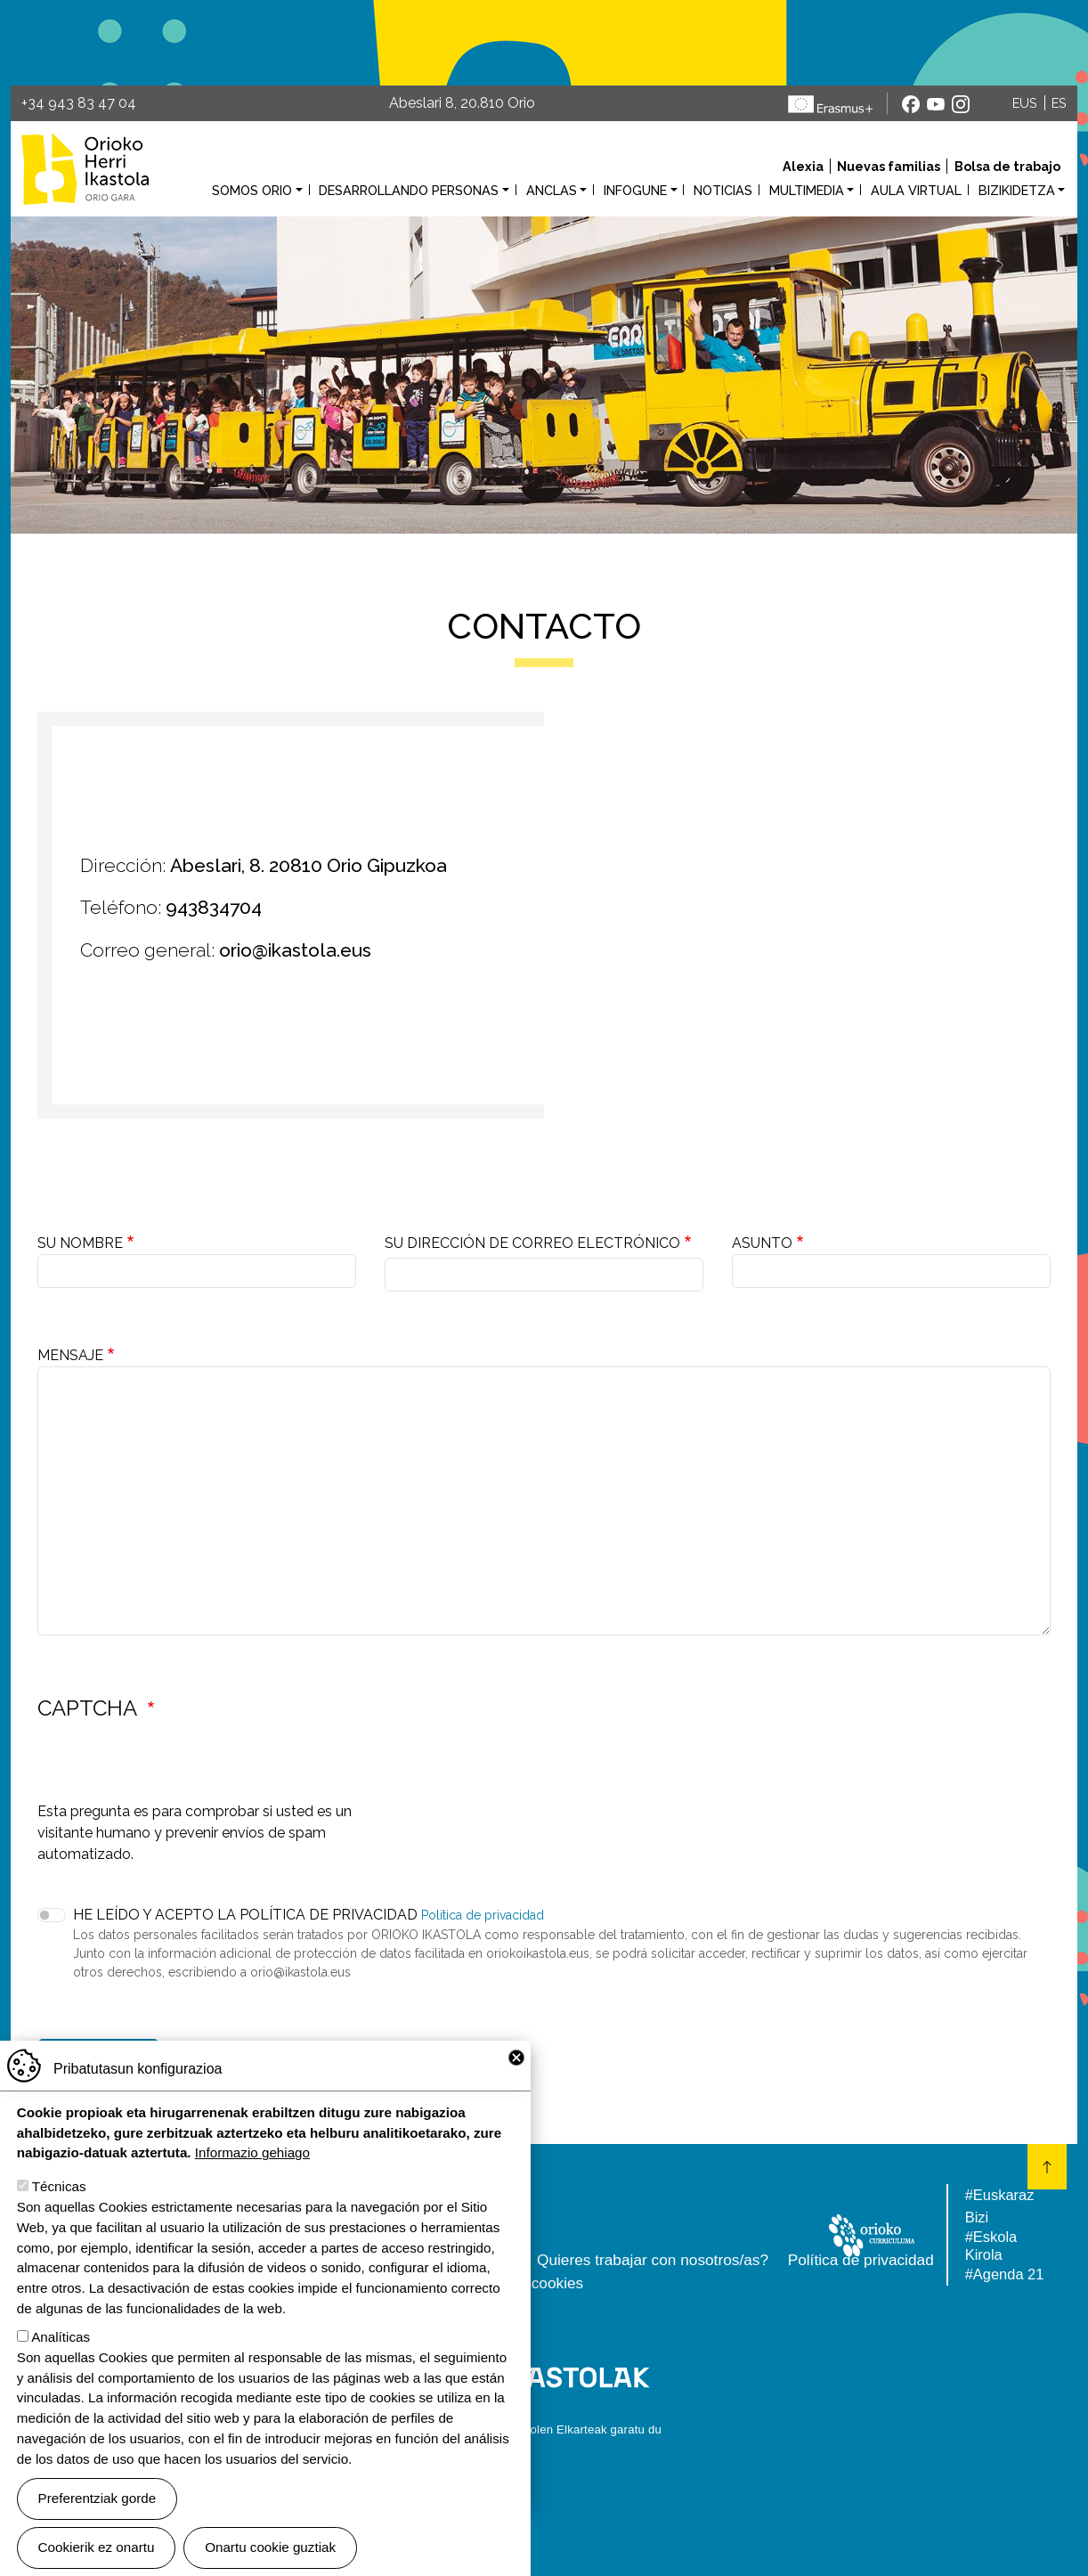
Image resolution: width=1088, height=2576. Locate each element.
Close (516, 2057)
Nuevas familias (888, 166)
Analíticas (60, 2336)
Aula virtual (916, 190)
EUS (1024, 102)
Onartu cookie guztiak (270, 2547)
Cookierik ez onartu (96, 2547)
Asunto (762, 1243)
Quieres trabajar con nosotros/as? (652, 2260)
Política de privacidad (482, 1915)
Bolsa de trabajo (1007, 166)
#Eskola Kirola (991, 2245)
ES (1059, 102)
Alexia (803, 166)
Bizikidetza (1016, 190)
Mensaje (70, 1355)
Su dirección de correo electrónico (532, 1243)
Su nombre (80, 1243)
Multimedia (806, 190)
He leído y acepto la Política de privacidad (245, 1914)
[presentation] (172, 1766)
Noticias (723, 190)
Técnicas (59, 2186)
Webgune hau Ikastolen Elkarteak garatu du (544, 2429)
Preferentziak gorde (97, 2498)
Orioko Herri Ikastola (85, 169)
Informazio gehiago (252, 2152)
